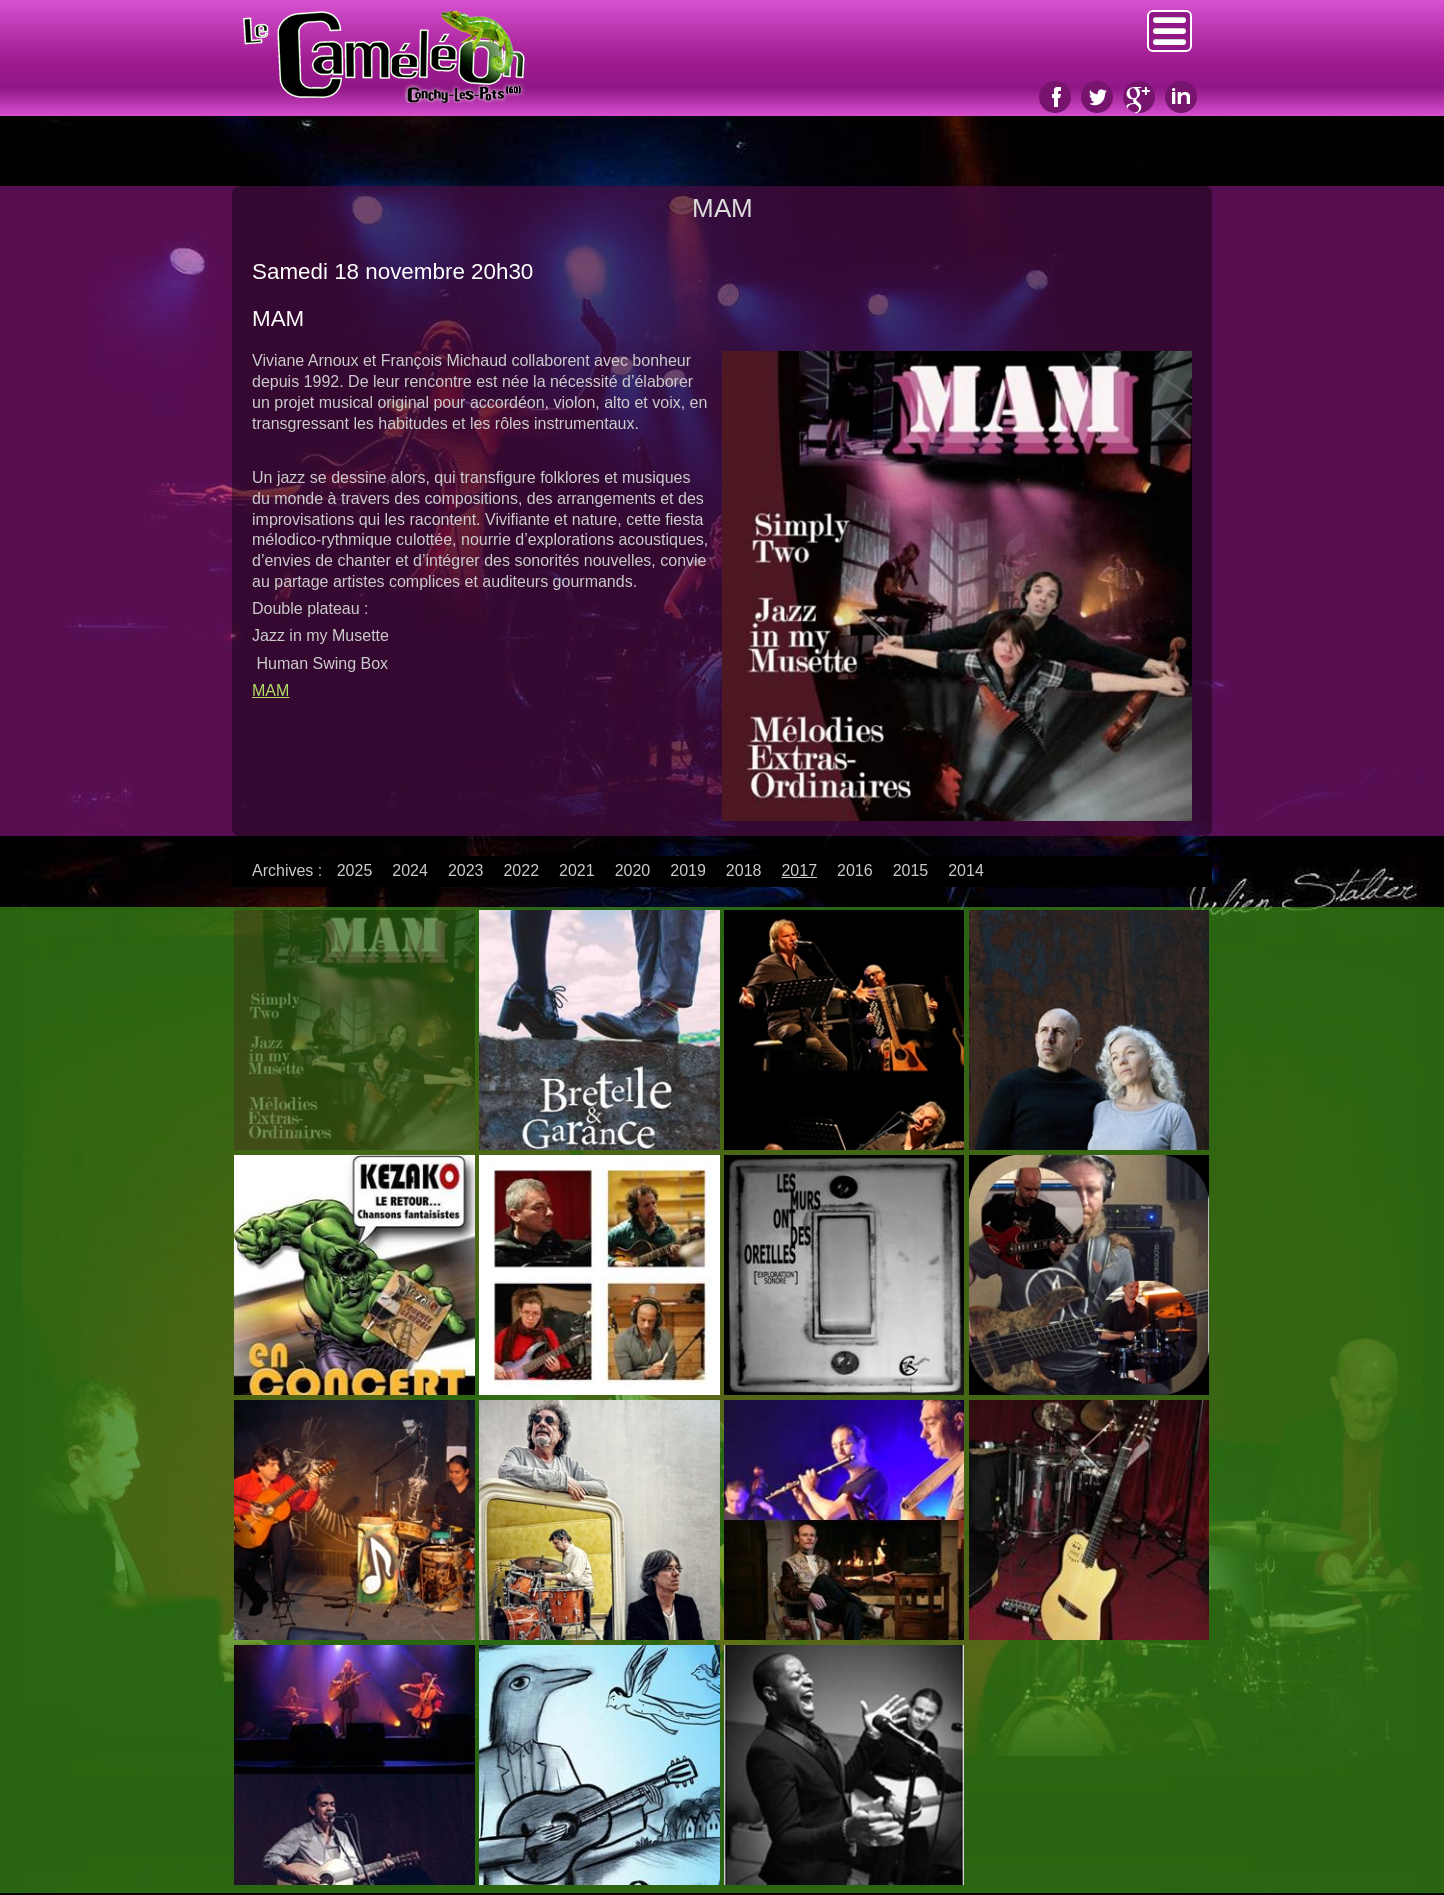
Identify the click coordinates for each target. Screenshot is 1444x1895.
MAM (270, 690)
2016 (855, 870)
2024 (410, 870)
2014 (966, 870)
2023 (466, 870)
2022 (521, 870)
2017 (799, 870)
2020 (633, 870)
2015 (911, 870)
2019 (688, 870)
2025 (355, 870)
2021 (577, 870)
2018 (744, 870)
